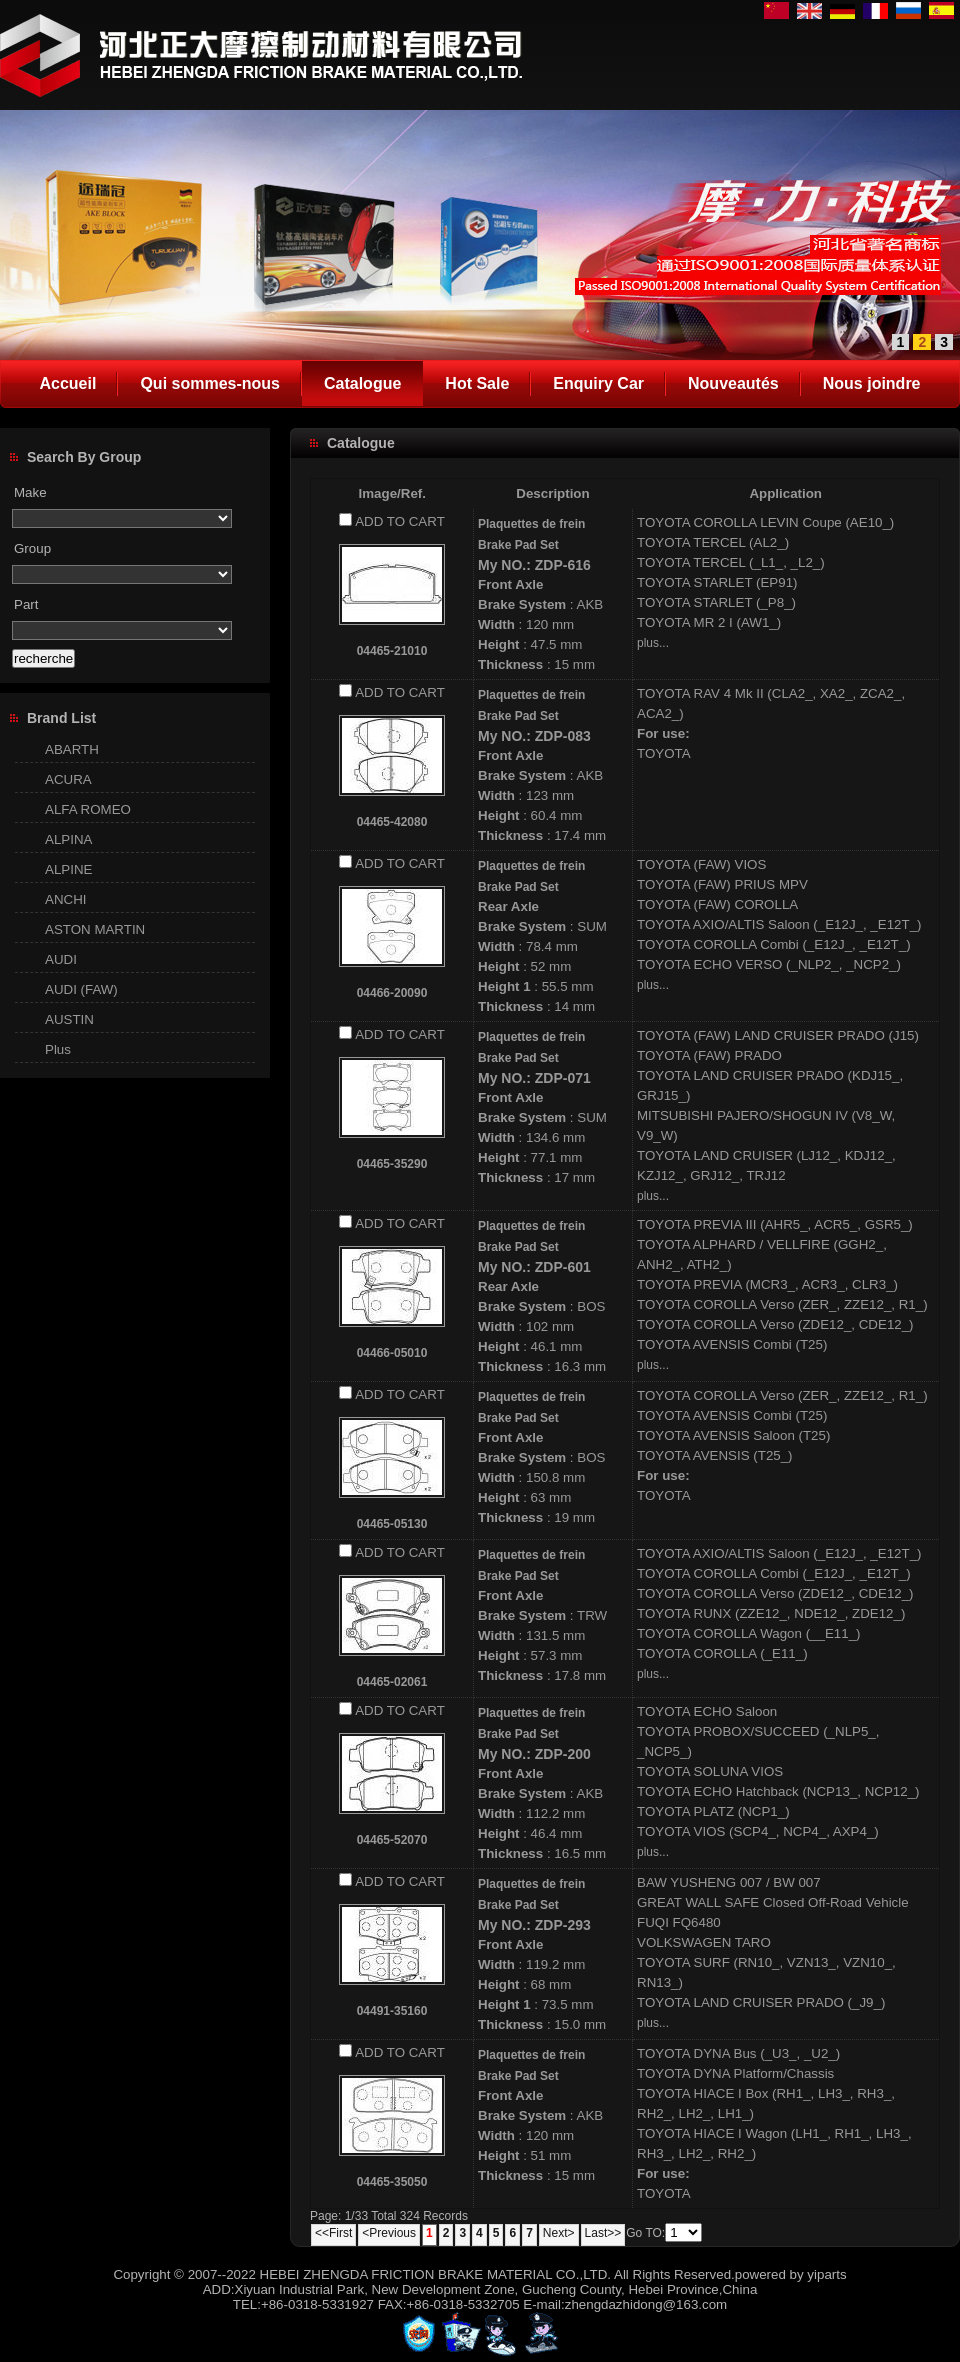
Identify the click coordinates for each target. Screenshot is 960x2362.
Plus (58, 1049)
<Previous (389, 2233)
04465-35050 (392, 2182)
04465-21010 (392, 651)
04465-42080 (392, 822)
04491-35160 (392, 2011)
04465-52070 (392, 1840)
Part (26, 604)
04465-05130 (392, 1524)
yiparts (826, 2274)
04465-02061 (392, 1682)
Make (30, 492)
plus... (653, 643)
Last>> (603, 2233)
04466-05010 (392, 1353)
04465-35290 (392, 1164)
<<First (333, 2233)
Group (32, 548)
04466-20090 (392, 993)
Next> (559, 2233)
